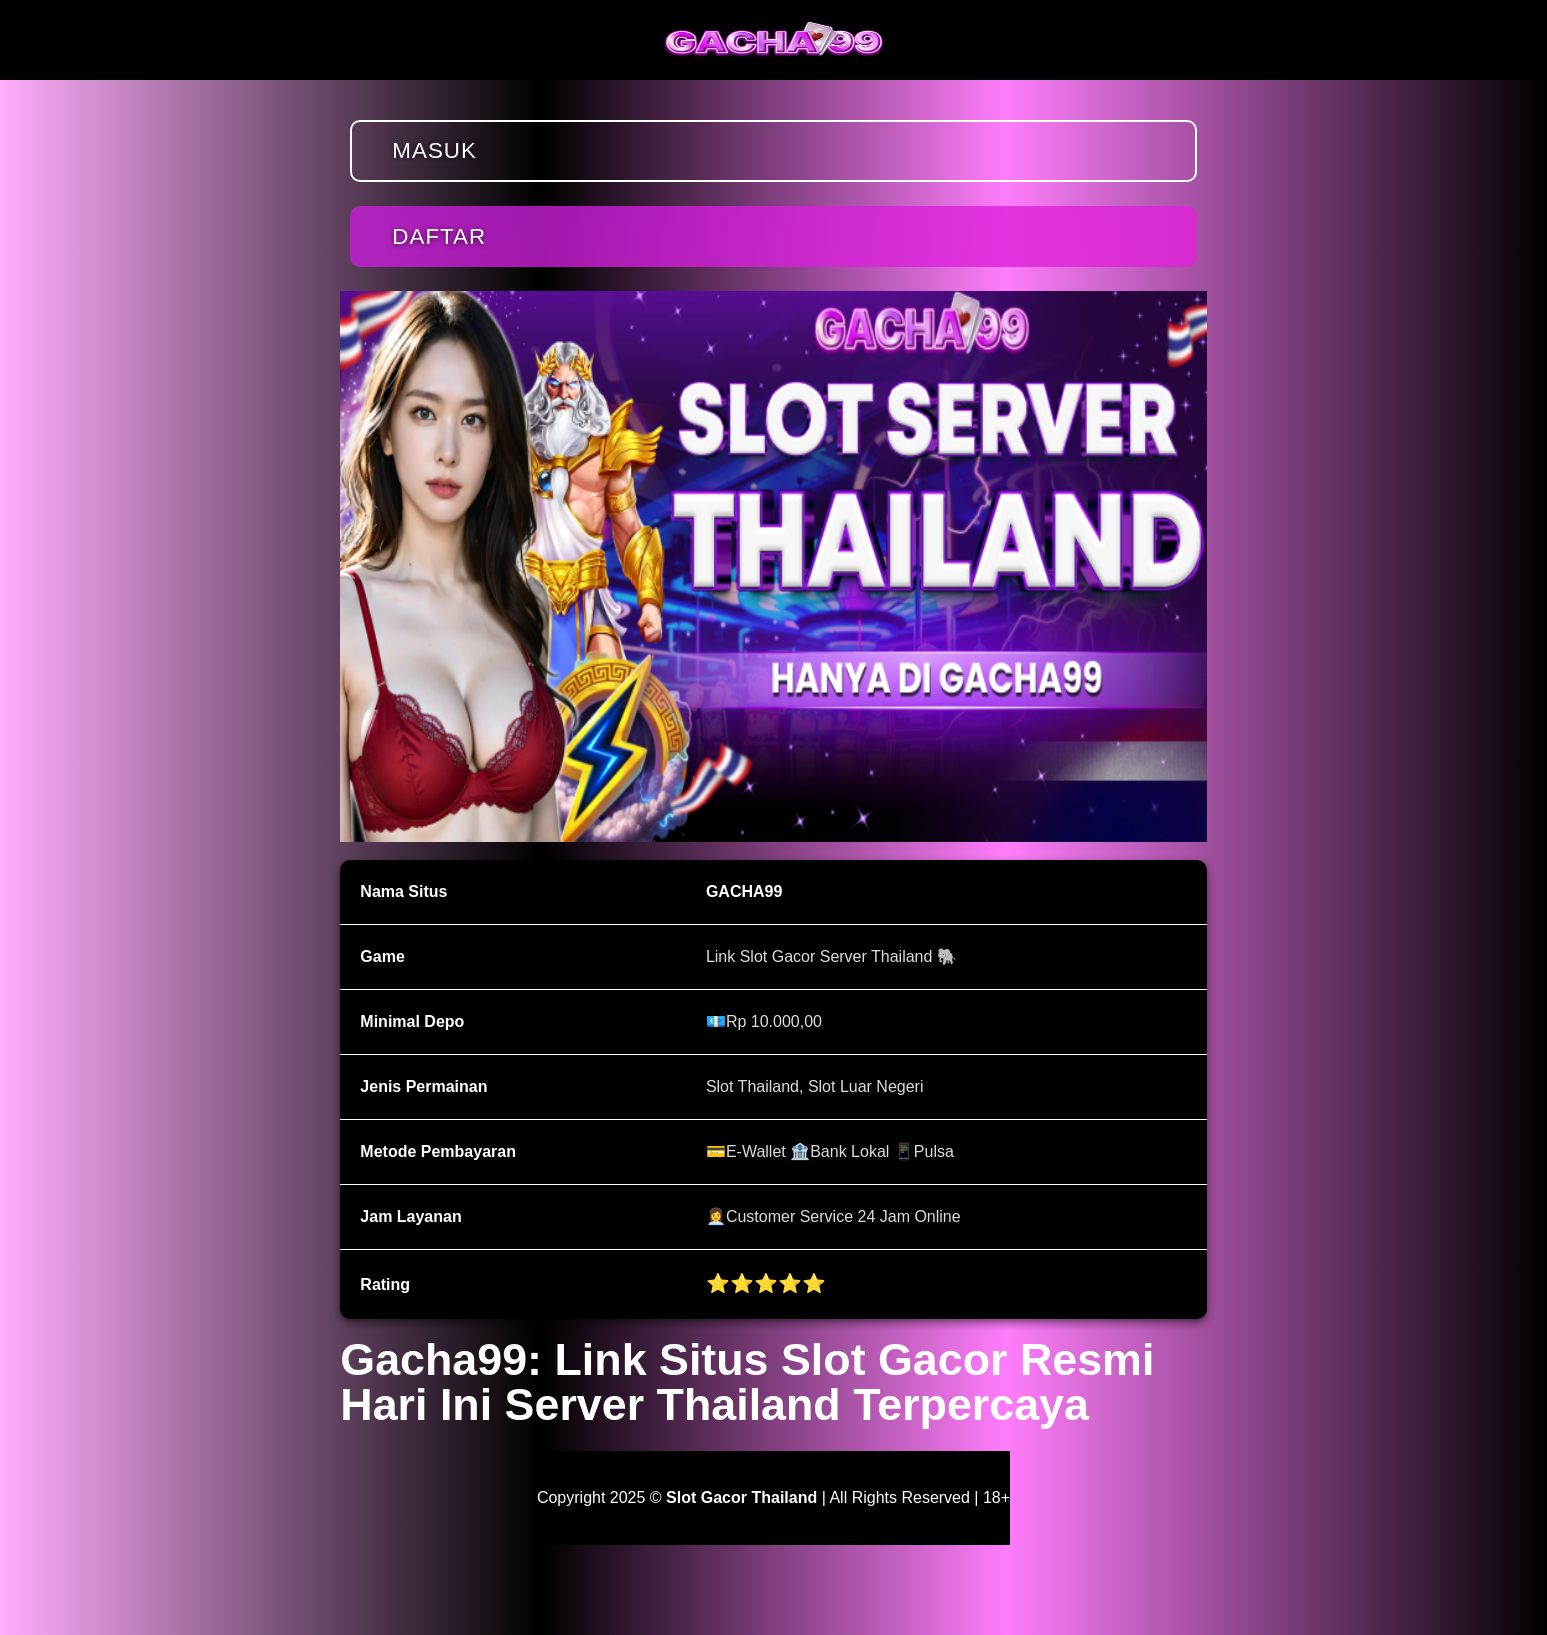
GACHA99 (744, 891)
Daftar (439, 236)
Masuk (434, 150)
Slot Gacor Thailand (741, 1497)
